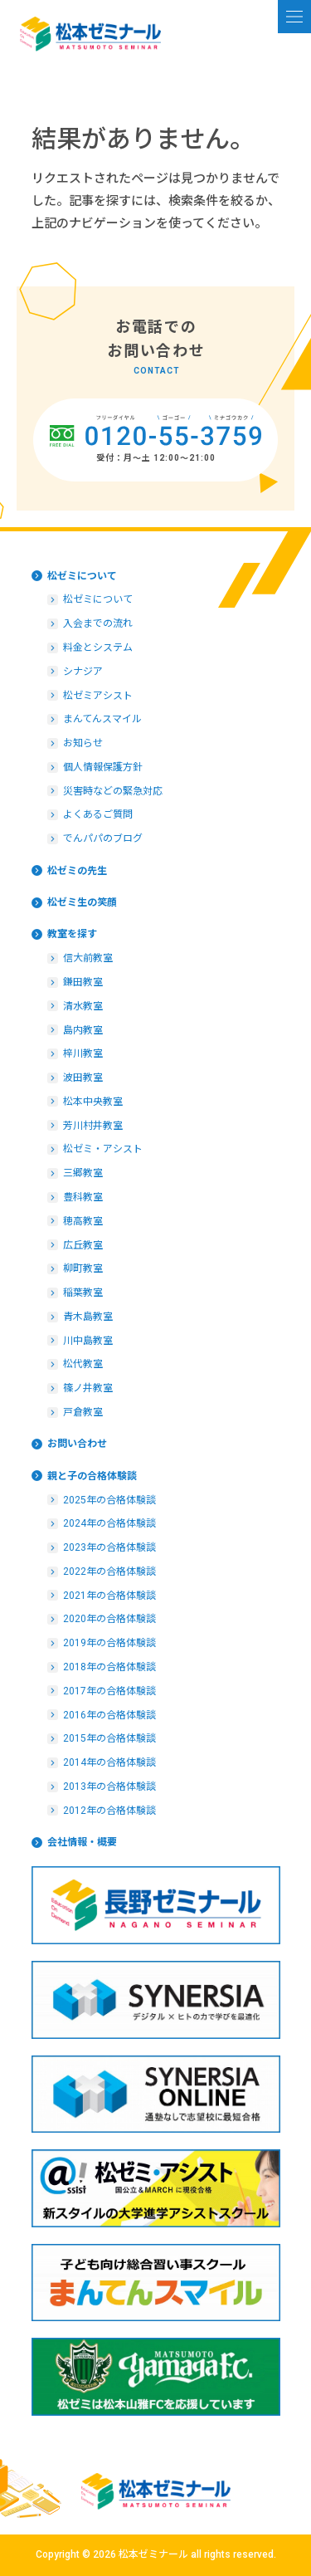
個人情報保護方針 (103, 767)
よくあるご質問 (98, 814)
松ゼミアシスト (98, 695)
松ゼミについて (82, 576)
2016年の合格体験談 (109, 1715)
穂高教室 (83, 1221)
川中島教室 (88, 1341)
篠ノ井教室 (88, 1388)
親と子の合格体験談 (92, 1476)
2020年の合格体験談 (109, 1619)
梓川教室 (83, 1053)
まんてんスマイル (102, 719)
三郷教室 (83, 1173)
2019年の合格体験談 (109, 1643)
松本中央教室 (93, 1101)
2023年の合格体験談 (109, 1547)
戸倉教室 (83, 1412)
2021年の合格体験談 (109, 1595)
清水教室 (83, 1006)
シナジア (83, 671)
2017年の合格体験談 (109, 1691)
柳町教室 (83, 1268)
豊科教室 (83, 1197)
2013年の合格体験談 (109, 1786)
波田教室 (83, 1077)
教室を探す (72, 934)
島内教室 (83, 1030)
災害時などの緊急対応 (113, 791)
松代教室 (83, 1364)
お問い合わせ (77, 1443)
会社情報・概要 (82, 1842)
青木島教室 (88, 1316)
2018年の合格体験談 (109, 1667)
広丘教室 (83, 1245)
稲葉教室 (83, 1292)
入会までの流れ (98, 623)
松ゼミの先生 (77, 871)
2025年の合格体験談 (109, 1500)
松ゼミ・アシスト (103, 1149)
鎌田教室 (83, 982)
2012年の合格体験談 (109, 1810)
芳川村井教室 (93, 1126)
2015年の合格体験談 (109, 1738)
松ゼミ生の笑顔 (82, 902)
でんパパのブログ (103, 838)
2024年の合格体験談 (109, 1523)
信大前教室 (88, 958)
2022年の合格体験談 (109, 1571)
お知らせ (83, 743)
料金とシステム (98, 647)
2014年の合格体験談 (109, 1762)
